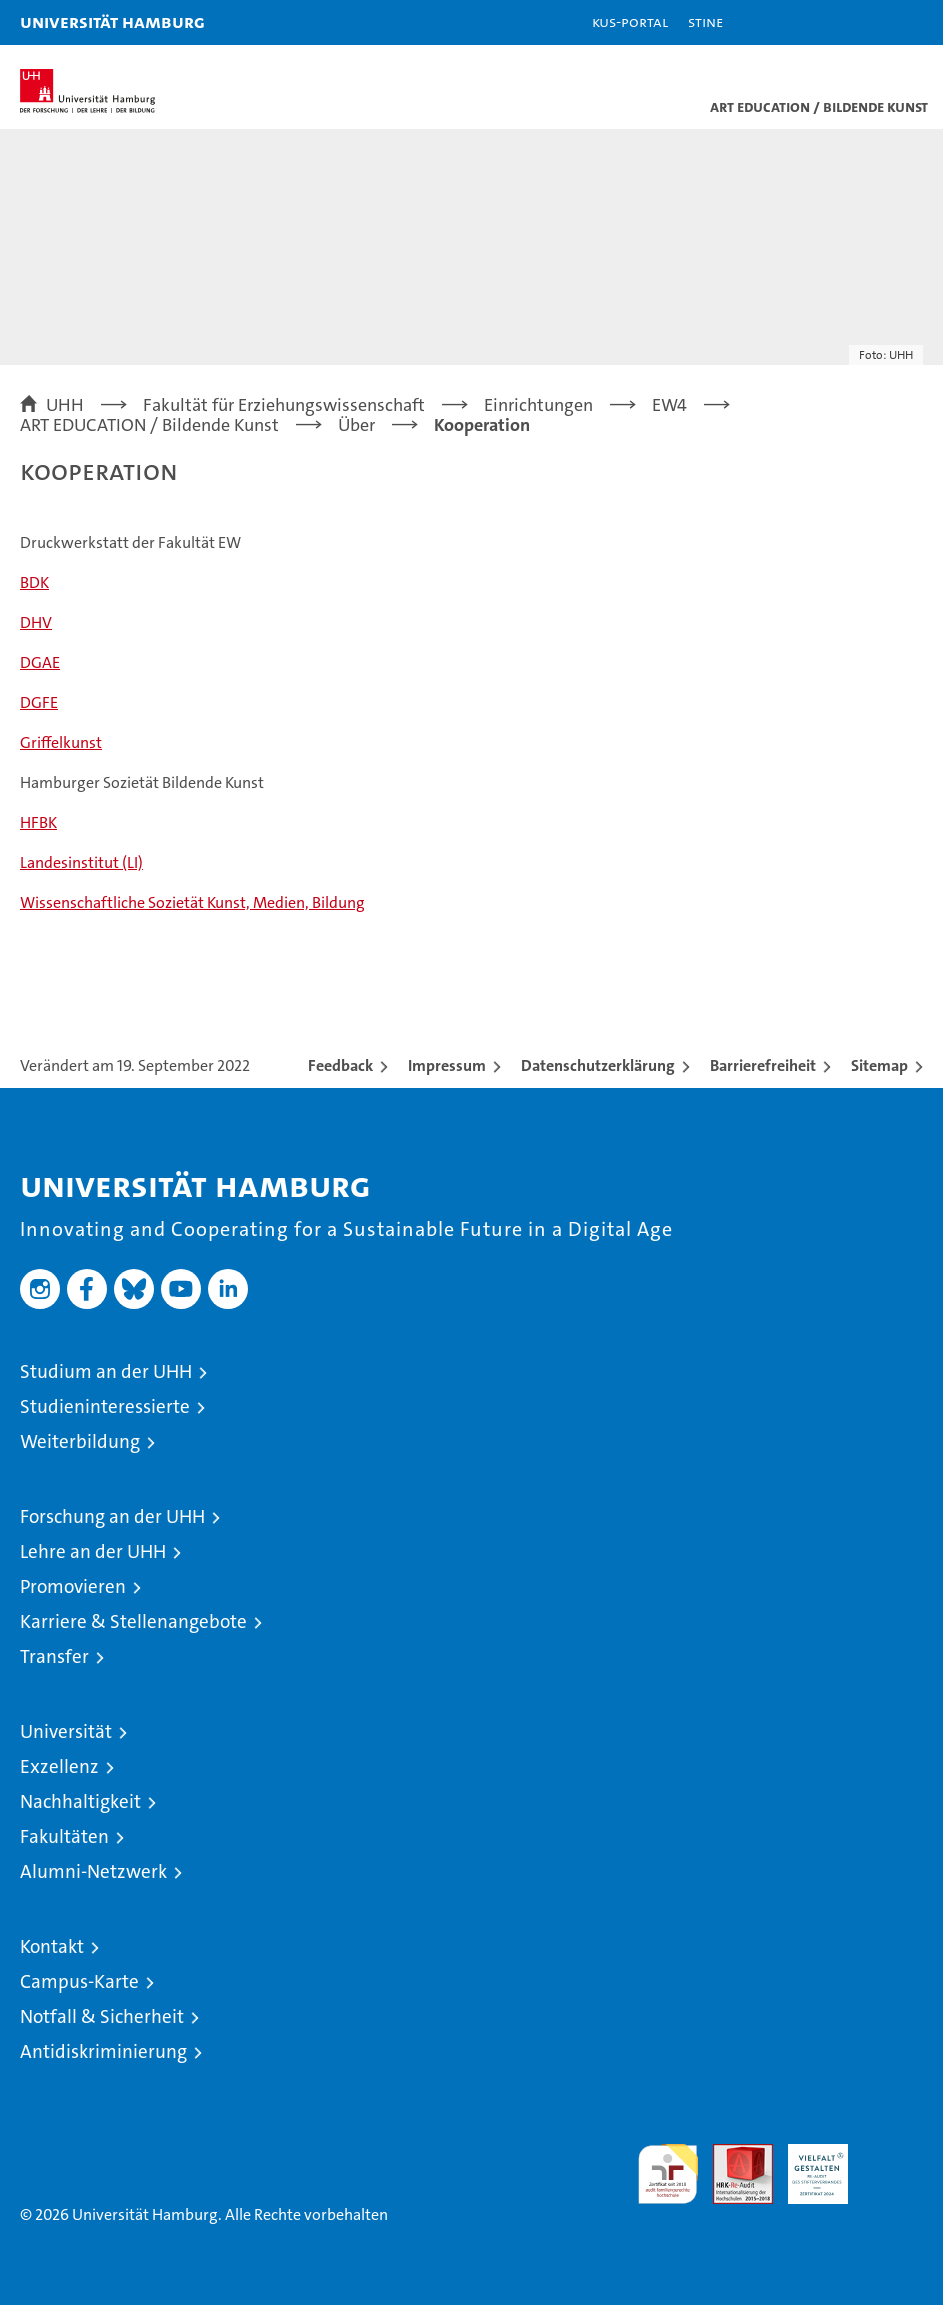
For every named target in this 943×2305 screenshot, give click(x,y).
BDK (34, 582)
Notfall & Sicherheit (102, 2016)
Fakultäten (64, 1836)
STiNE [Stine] (705, 21)
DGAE (40, 662)
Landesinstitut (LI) (81, 862)
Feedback (340, 1065)
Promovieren (73, 1586)
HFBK (38, 822)
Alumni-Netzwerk (93, 1871)
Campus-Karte (79, 1981)
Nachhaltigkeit (80, 1801)
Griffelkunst (61, 742)
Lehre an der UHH (93, 1551)
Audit (732, 2154)
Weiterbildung (80, 1441)
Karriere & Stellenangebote (133, 1621)
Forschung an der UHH (112, 1516)
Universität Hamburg (112, 21)
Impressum (447, 1065)
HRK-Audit (807, 2165)
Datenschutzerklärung (598, 1065)
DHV (36, 622)
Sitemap (879, 1065)
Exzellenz (59, 1766)
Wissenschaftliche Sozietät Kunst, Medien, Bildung (192, 902)
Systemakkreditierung (893, 2154)
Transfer (54, 1656)
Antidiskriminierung (103, 2051)
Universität (66, 1731)
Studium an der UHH (106, 1371)
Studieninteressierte (105, 1406)
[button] (865, 22)
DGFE (39, 702)
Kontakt (52, 1946)
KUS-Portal (630, 21)
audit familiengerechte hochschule (668, 2174)
